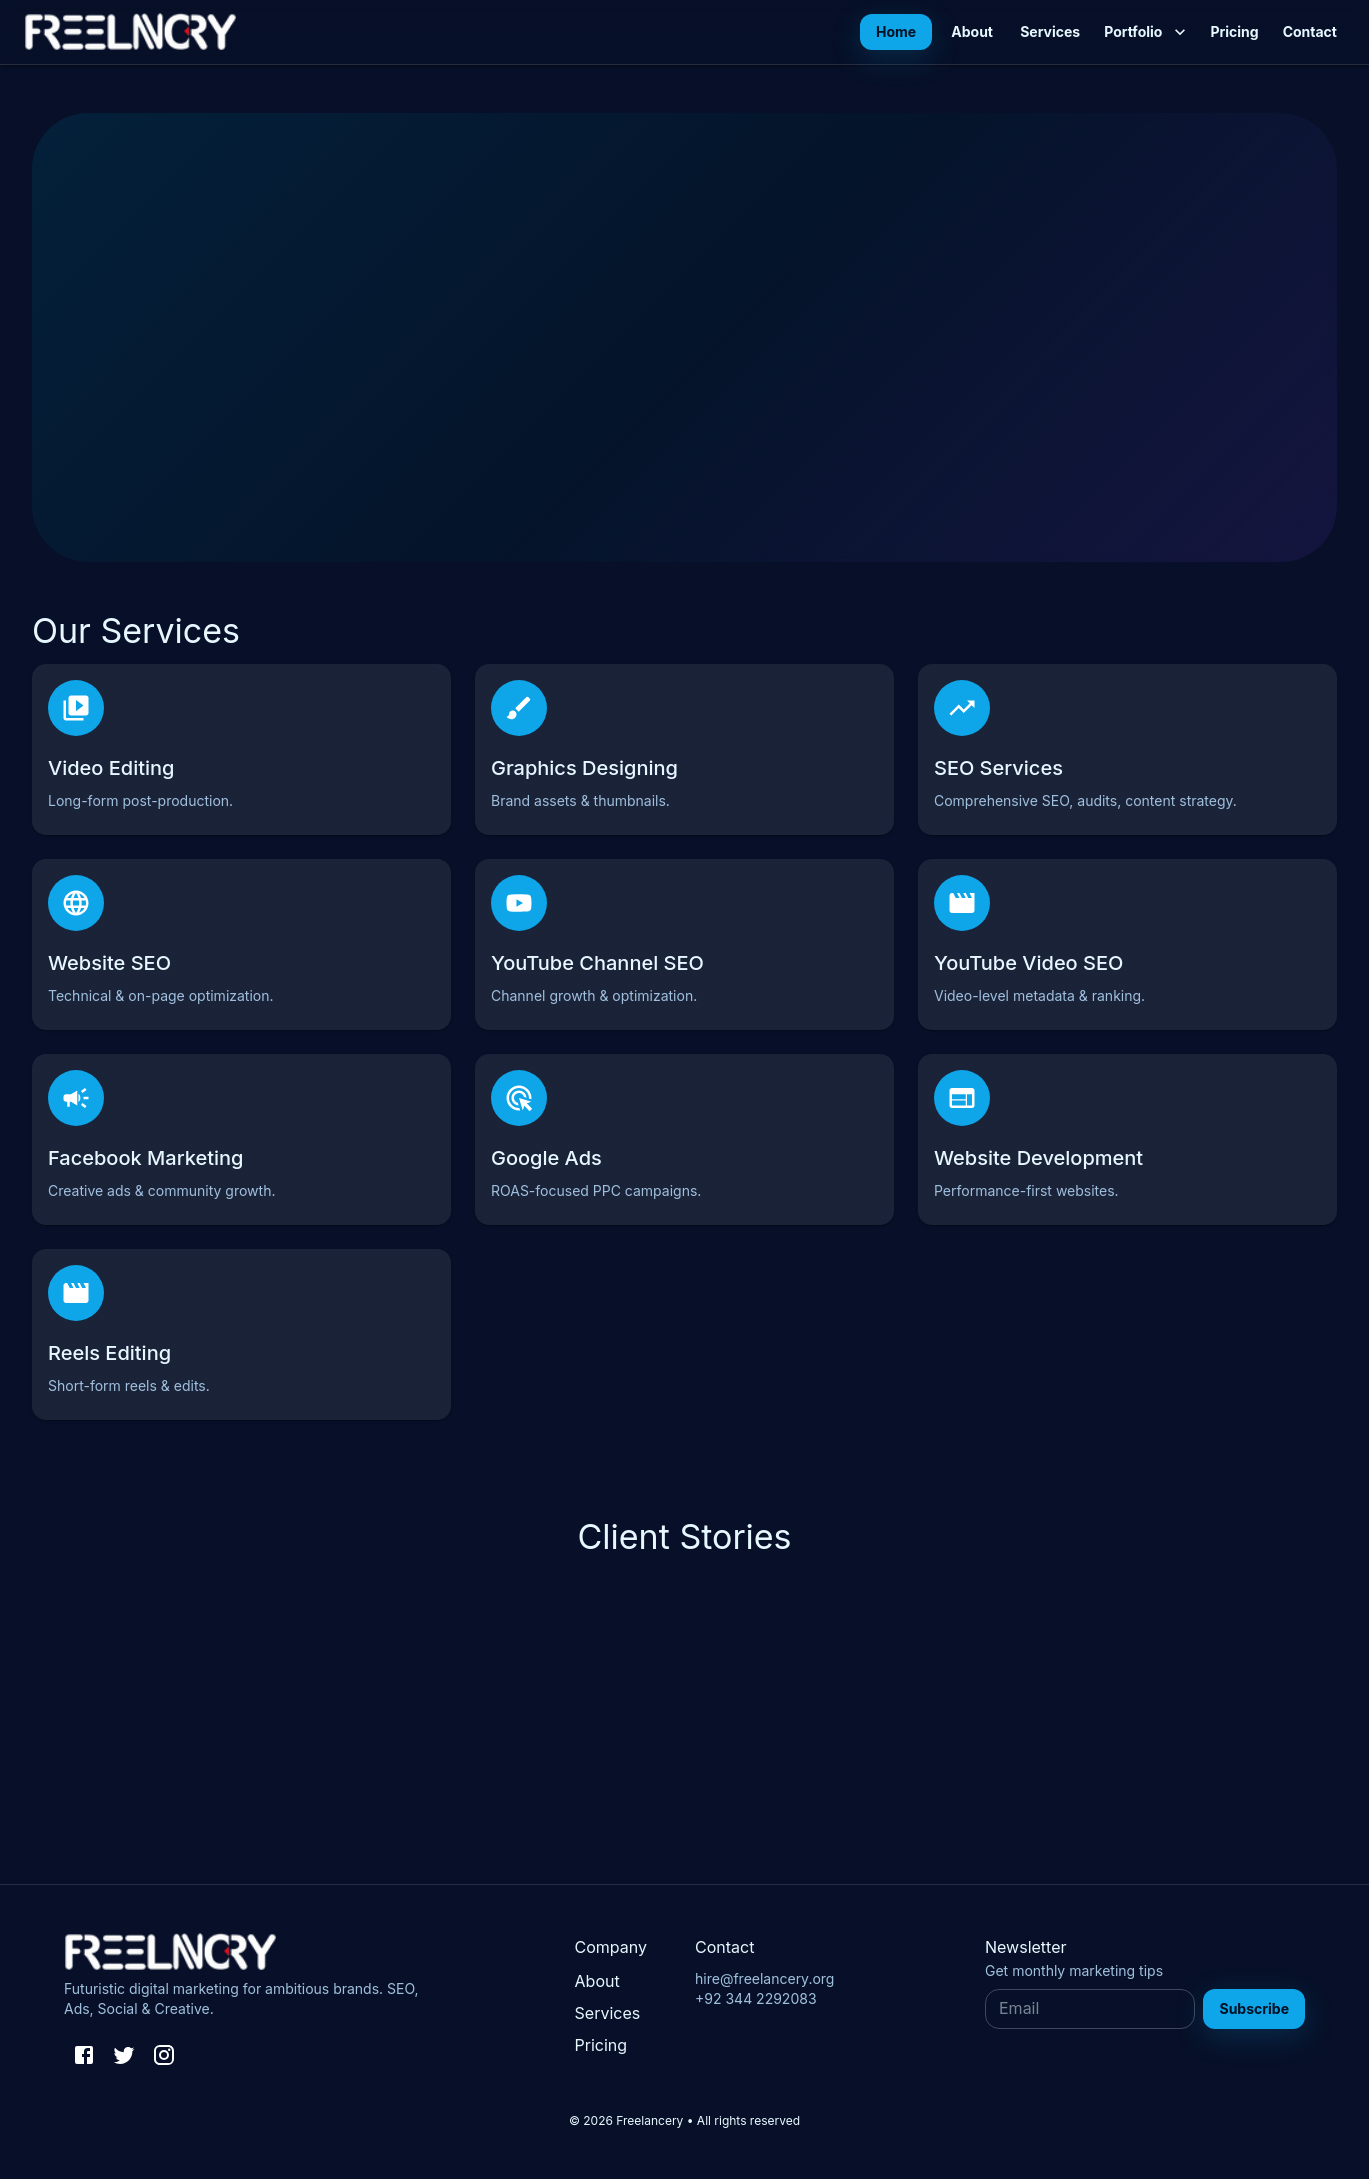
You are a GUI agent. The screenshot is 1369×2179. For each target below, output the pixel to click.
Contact (1310, 32)
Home (896, 32)
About (972, 32)
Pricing (1234, 32)
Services (1050, 32)
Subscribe (1254, 2009)
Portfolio (1145, 32)
